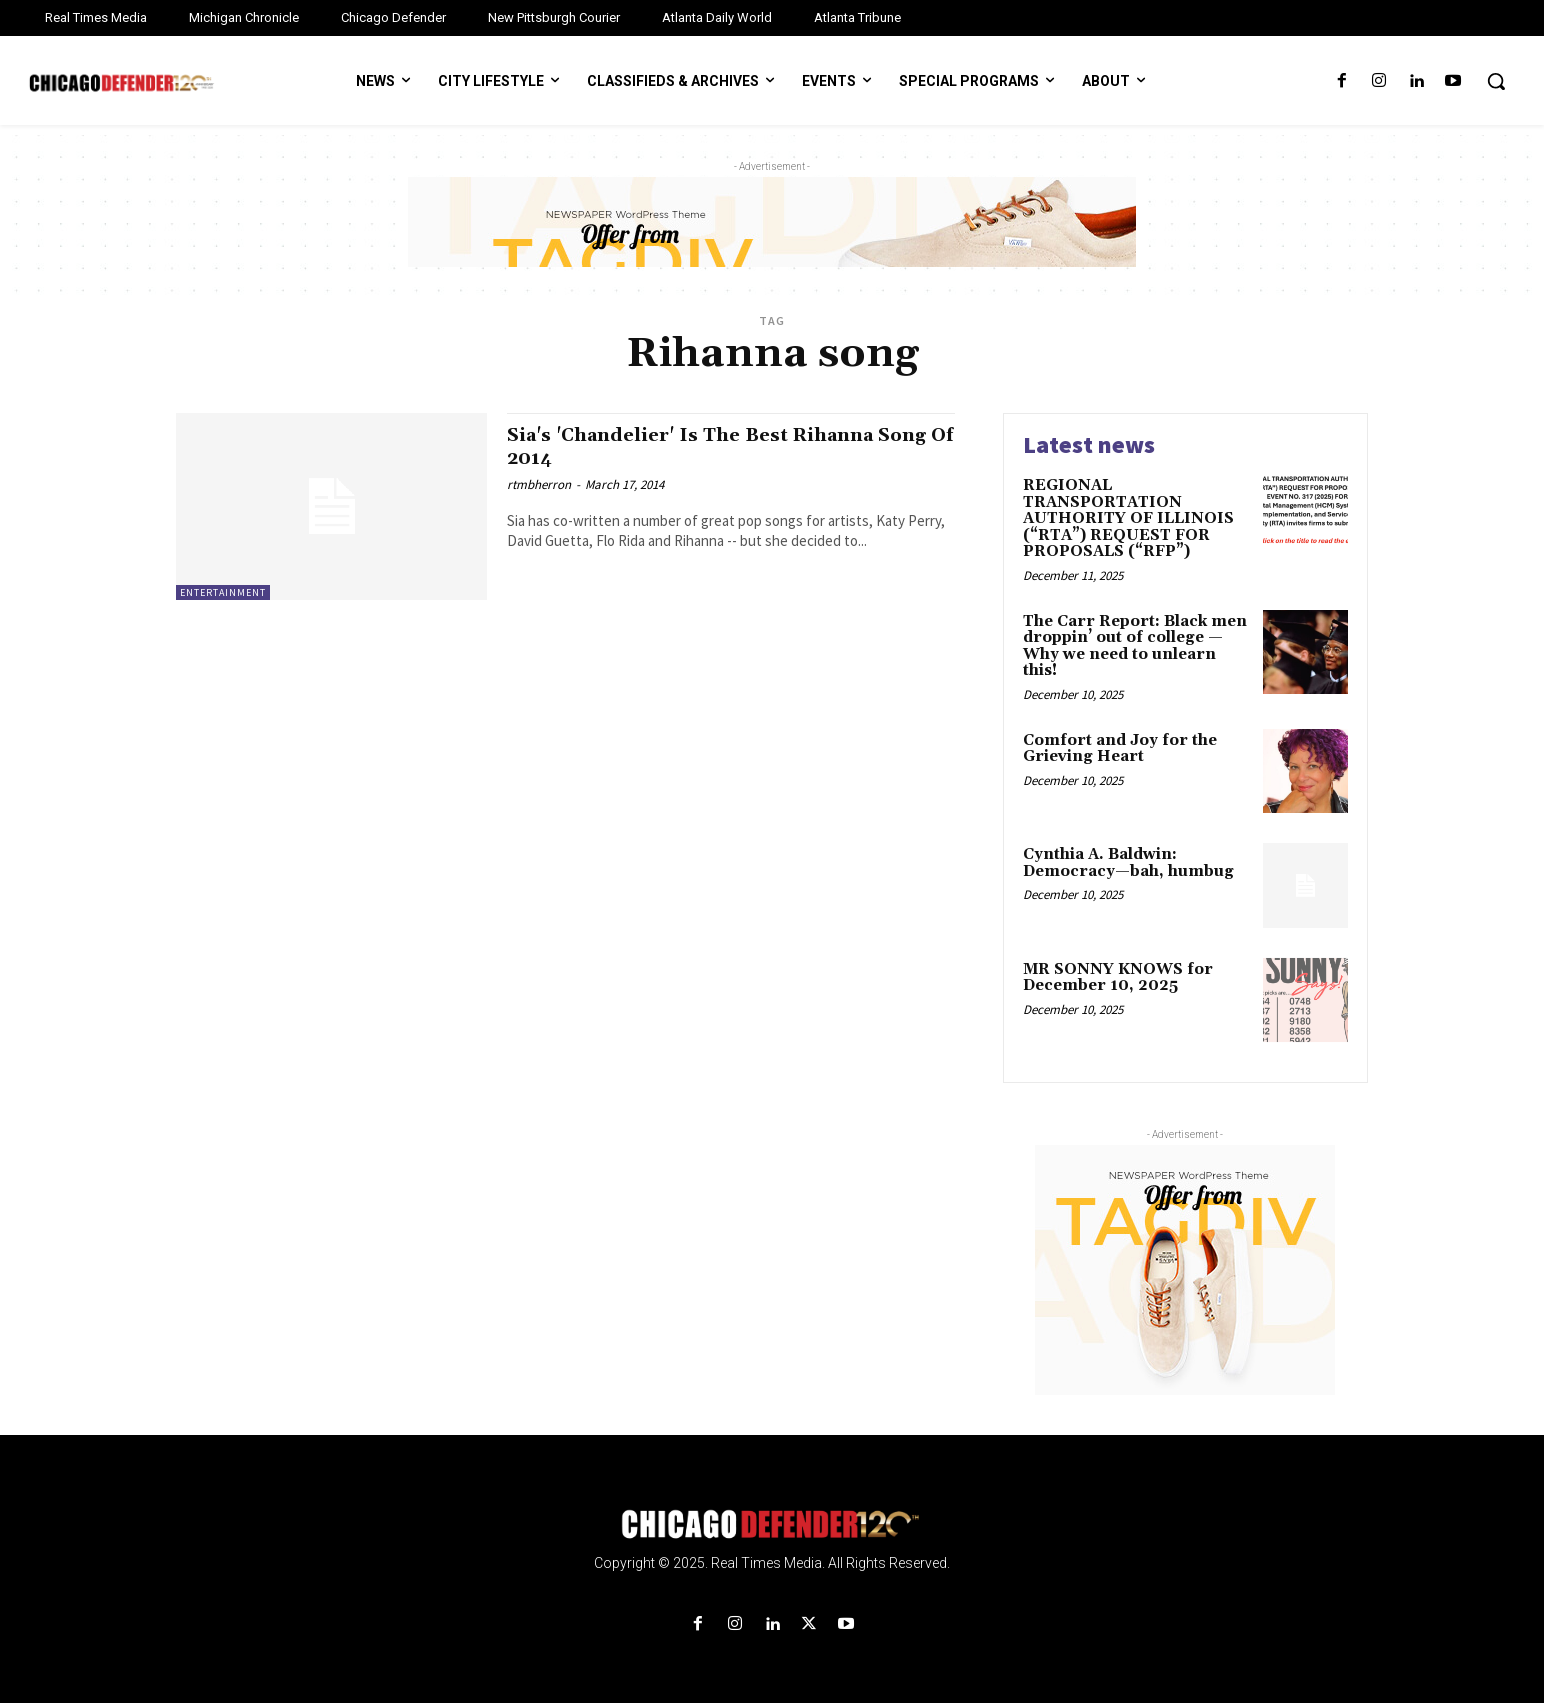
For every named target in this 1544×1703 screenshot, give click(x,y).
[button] (1496, 81)
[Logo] (772, 1524)
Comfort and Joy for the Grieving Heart (1120, 749)
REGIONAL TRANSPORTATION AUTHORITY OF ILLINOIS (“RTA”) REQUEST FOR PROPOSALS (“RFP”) (1128, 518)
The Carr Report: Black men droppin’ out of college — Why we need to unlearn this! (1135, 646)
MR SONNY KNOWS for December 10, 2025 (1118, 978)
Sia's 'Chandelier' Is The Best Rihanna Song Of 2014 (713, 446)
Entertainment (223, 592)
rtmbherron (539, 484)
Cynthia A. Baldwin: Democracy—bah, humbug (1128, 863)
